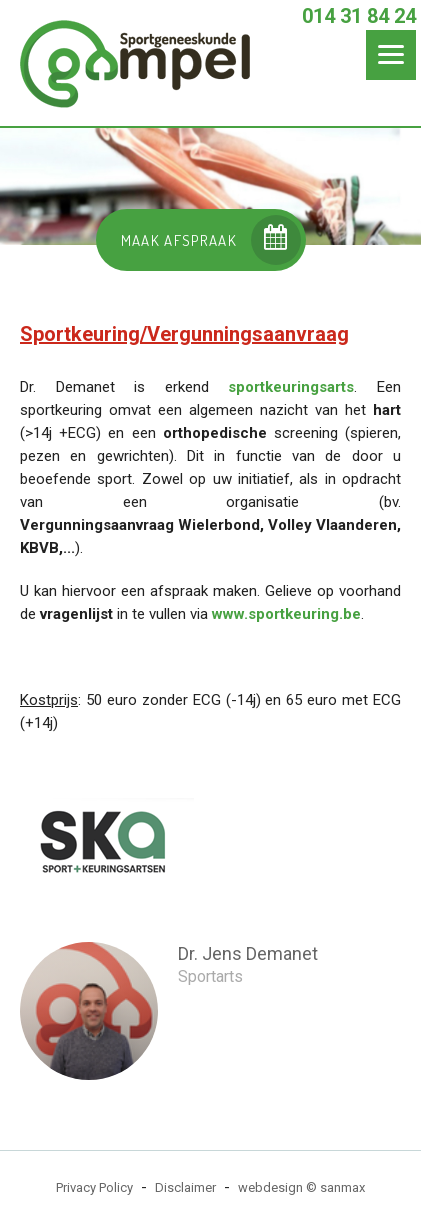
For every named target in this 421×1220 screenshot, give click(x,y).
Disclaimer (185, 1187)
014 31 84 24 (359, 16)
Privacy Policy (94, 1187)
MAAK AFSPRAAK (211, 240)
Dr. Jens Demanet (248, 953)
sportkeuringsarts (291, 387)
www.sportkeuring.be (286, 614)
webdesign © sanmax (301, 1187)
